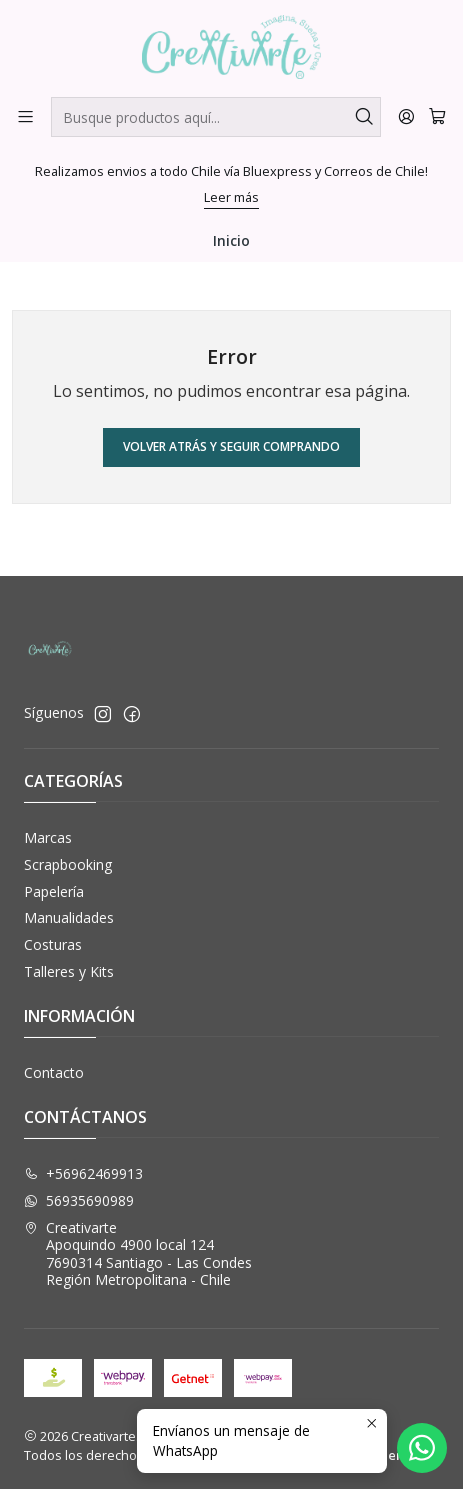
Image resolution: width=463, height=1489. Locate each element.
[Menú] (25, 116)
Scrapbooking (68, 864)
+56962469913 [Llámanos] (83, 1173)
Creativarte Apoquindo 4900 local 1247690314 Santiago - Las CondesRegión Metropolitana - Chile (138, 1254)
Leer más (231, 197)
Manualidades (69, 917)
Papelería (54, 891)
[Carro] (437, 116)
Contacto (54, 1072)
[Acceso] (406, 116)
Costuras (53, 944)
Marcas (48, 837)
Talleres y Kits (69, 971)
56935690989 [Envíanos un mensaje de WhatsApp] (79, 1200)
